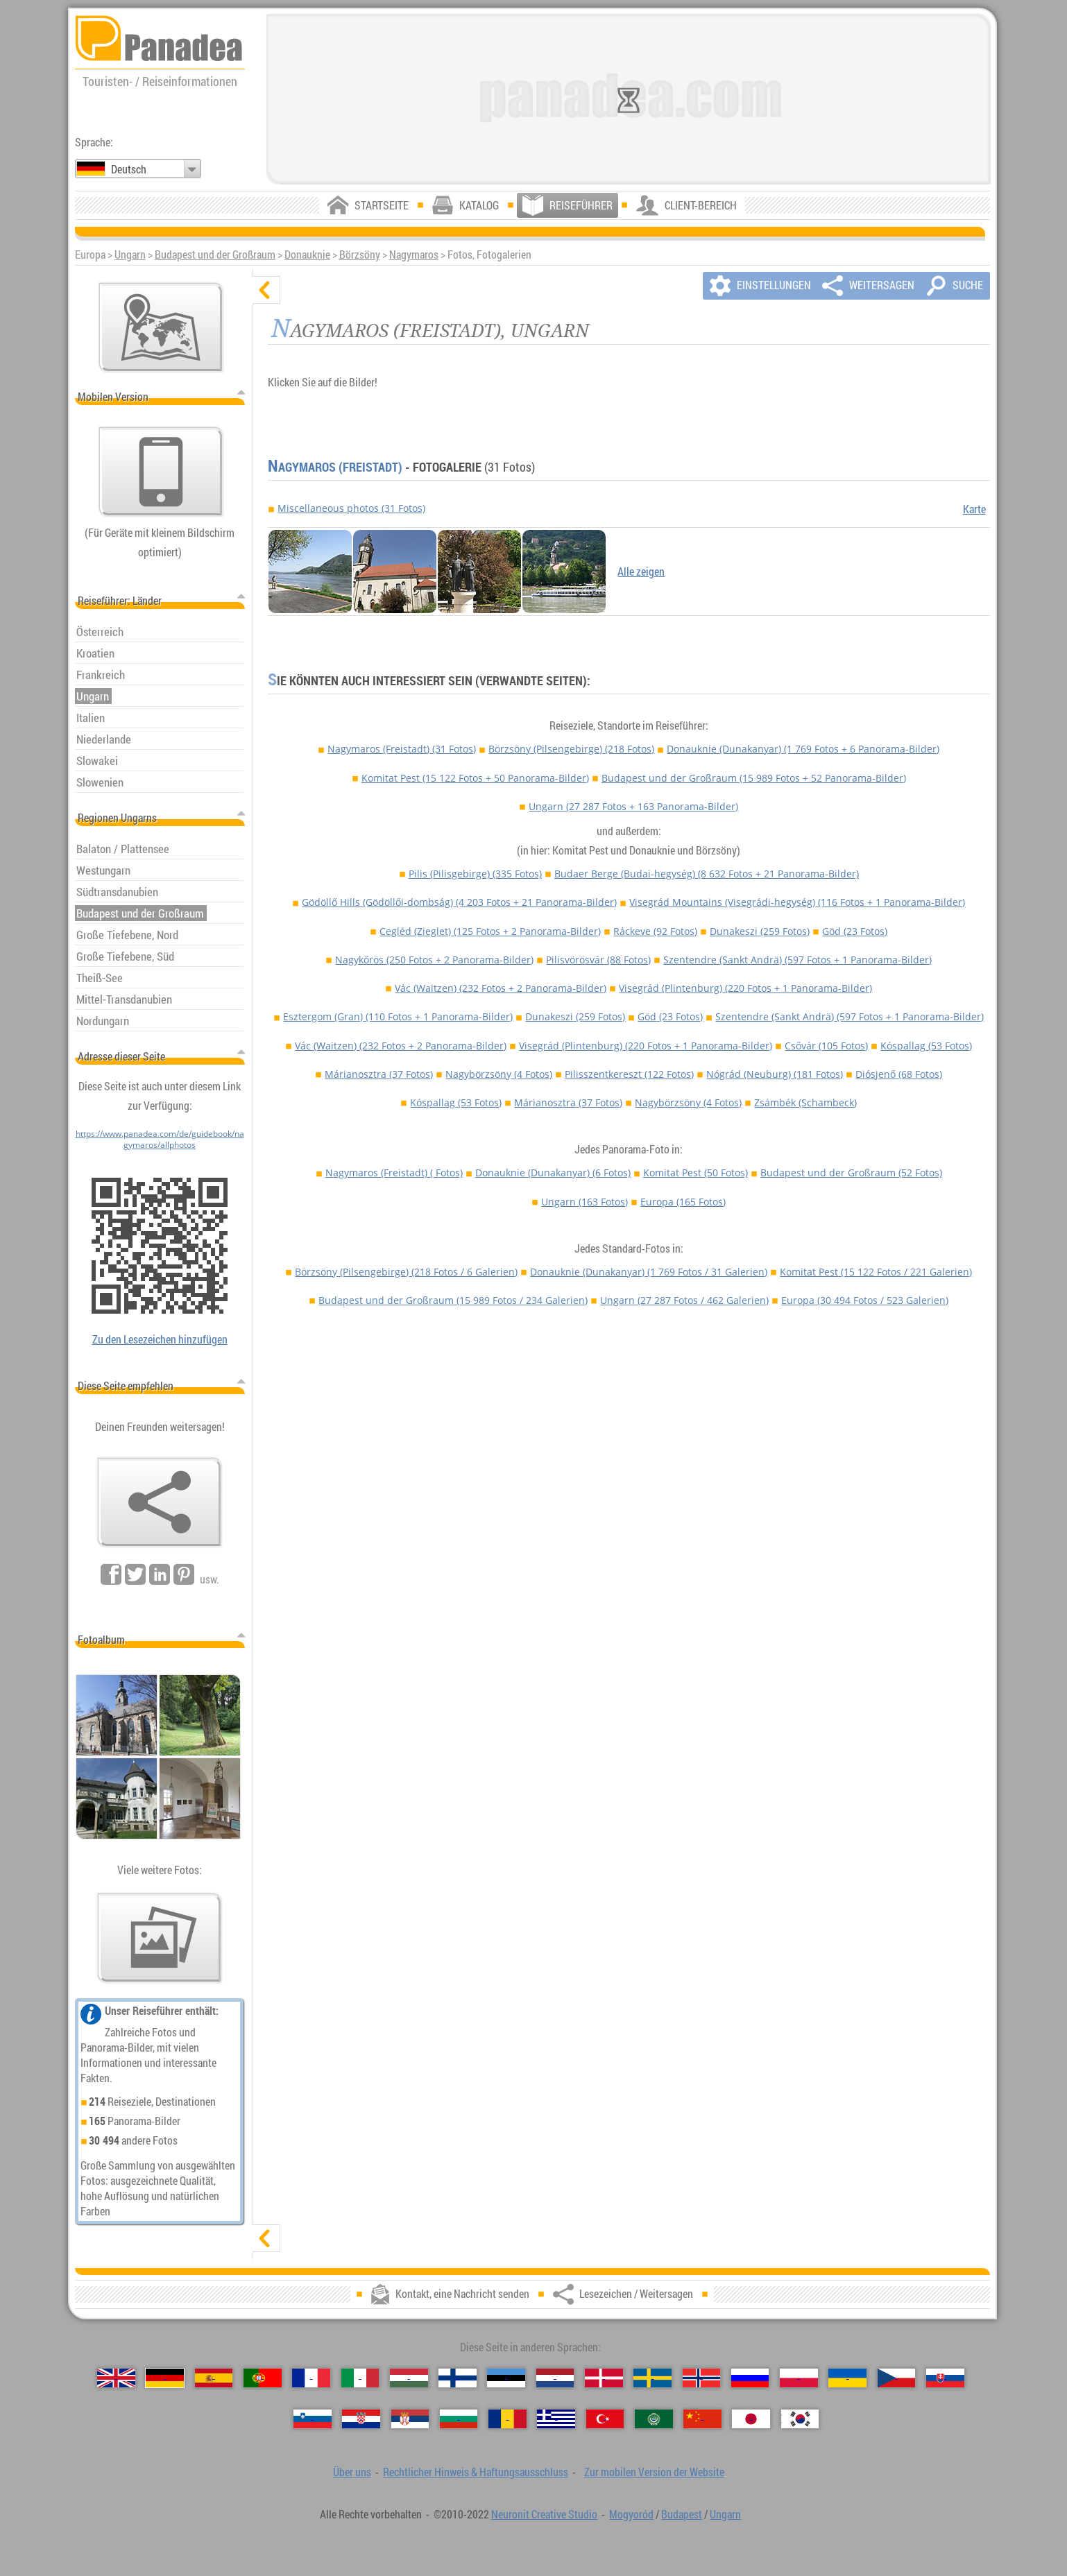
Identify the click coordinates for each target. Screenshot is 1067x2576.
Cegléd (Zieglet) (490, 931)
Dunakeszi (760, 931)
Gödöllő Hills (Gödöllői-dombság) (459, 902)
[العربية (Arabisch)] (654, 2419)
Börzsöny (359, 254)
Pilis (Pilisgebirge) (475, 873)
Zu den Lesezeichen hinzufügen (160, 1339)
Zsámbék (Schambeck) (805, 1102)
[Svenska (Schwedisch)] (652, 2378)
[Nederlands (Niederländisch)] (555, 2378)
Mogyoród (631, 2514)
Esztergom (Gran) (398, 1016)
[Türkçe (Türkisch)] (605, 2419)
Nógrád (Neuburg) (774, 1074)
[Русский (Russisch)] (750, 2378)
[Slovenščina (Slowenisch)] (312, 2419)
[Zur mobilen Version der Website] (161, 471)
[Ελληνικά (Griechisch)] (556, 2419)
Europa (683, 1201)
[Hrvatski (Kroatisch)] (361, 2419)
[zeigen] (266, 2238)
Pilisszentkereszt (629, 1074)
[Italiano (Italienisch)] (360, 2378)
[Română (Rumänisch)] (507, 2419)
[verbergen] (266, 290)
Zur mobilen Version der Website (654, 2472)
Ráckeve (655, 931)
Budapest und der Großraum (215, 254)
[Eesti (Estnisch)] (506, 2378)
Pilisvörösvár (598, 959)
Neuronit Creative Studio (544, 2514)
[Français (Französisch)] (311, 2378)
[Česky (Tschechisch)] (896, 2378)
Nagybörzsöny (498, 1074)
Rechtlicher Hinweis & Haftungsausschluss (475, 2472)
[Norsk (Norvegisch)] (702, 2378)
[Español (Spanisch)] (214, 2378)
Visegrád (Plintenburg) (745, 988)
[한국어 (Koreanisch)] (800, 2419)
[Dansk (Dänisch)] (604, 2378)
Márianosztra (379, 1074)
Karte (974, 509)
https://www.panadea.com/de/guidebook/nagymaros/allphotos (160, 1139)
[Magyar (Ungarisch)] (409, 2378)
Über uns (352, 2472)
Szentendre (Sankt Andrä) (797, 959)
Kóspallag (926, 1045)
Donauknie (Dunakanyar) (803, 748)
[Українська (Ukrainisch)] (847, 2378)
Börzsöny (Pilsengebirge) (571, 748)
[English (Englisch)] (116, 2378)
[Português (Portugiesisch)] (262, 2378)
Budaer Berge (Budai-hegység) (706, 873)
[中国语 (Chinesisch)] (702, 2419)
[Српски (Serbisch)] (410, 2419)
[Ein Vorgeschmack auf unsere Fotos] (159, 1938)
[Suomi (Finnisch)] (457, 2378)
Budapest (681, 2514)
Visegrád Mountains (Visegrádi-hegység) (797, 902)
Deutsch (128, 169)
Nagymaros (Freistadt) (335, 466)
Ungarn (130, 254)
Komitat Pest (475, 777)
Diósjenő (898, 1074)
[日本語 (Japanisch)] (751, 2419)
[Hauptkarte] (161, 327)
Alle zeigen (641, 571)
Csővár (826, 1045)
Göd (854, 931)
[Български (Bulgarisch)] (459, 2419)
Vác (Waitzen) (500, 988)
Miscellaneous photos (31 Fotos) (351, 508)
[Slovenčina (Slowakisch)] (945, 2378)
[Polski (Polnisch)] (799, 2378)
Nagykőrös (434, 959)
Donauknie (307, 254)
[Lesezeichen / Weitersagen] (159, 1502)
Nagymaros (413, 254)
